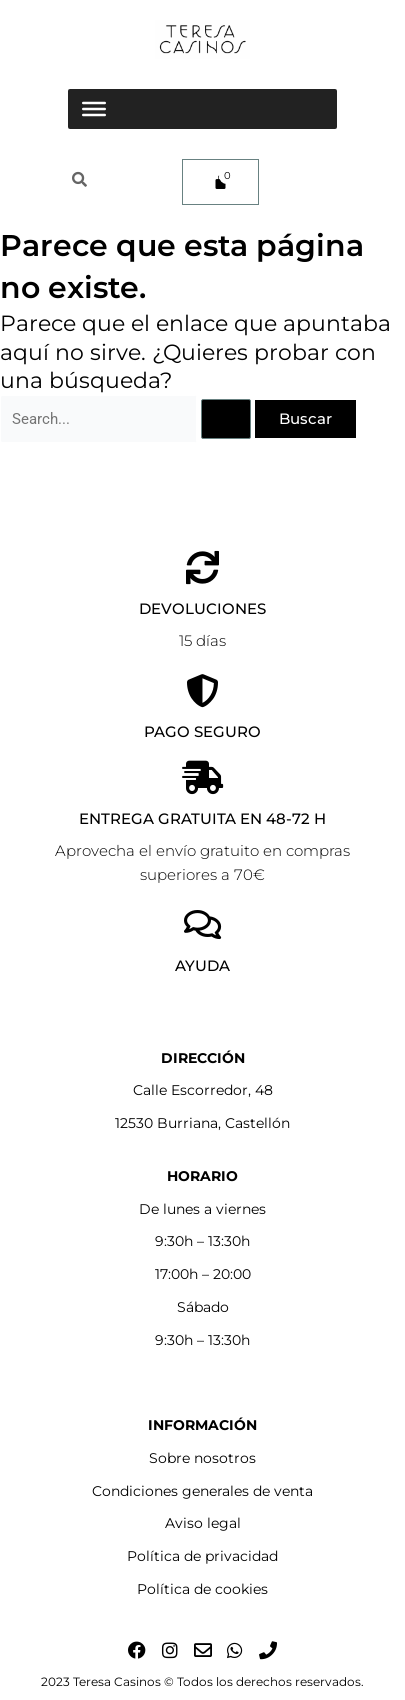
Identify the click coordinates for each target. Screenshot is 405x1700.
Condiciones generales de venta (202, 1491)
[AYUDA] (202, 924)
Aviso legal (203, 1523)
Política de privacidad (202, 1556)
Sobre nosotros (202, 1458)
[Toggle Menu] (94, 109)
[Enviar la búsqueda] (226, 419)
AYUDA (202, 965)
